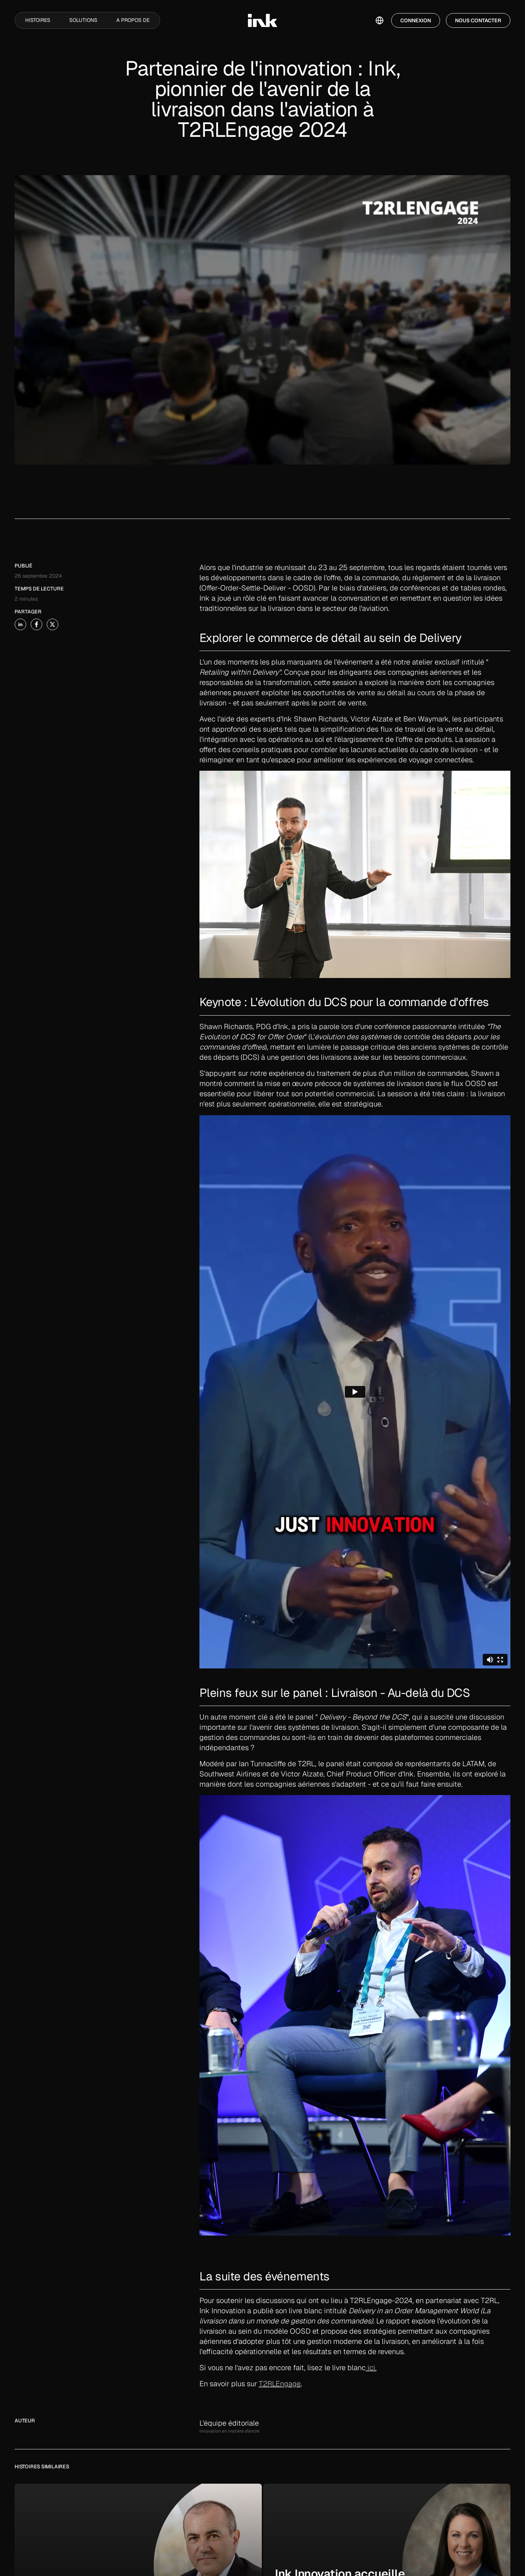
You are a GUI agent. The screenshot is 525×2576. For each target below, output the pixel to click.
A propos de (132, 20)
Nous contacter (478, 20)
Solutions (83, 20)
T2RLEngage (280, 2383)
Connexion (415, 20)
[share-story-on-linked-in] (20, 624)
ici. (371, 2367)
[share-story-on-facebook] (36, 624)
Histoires (37, 20)
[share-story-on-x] (52, 624)
